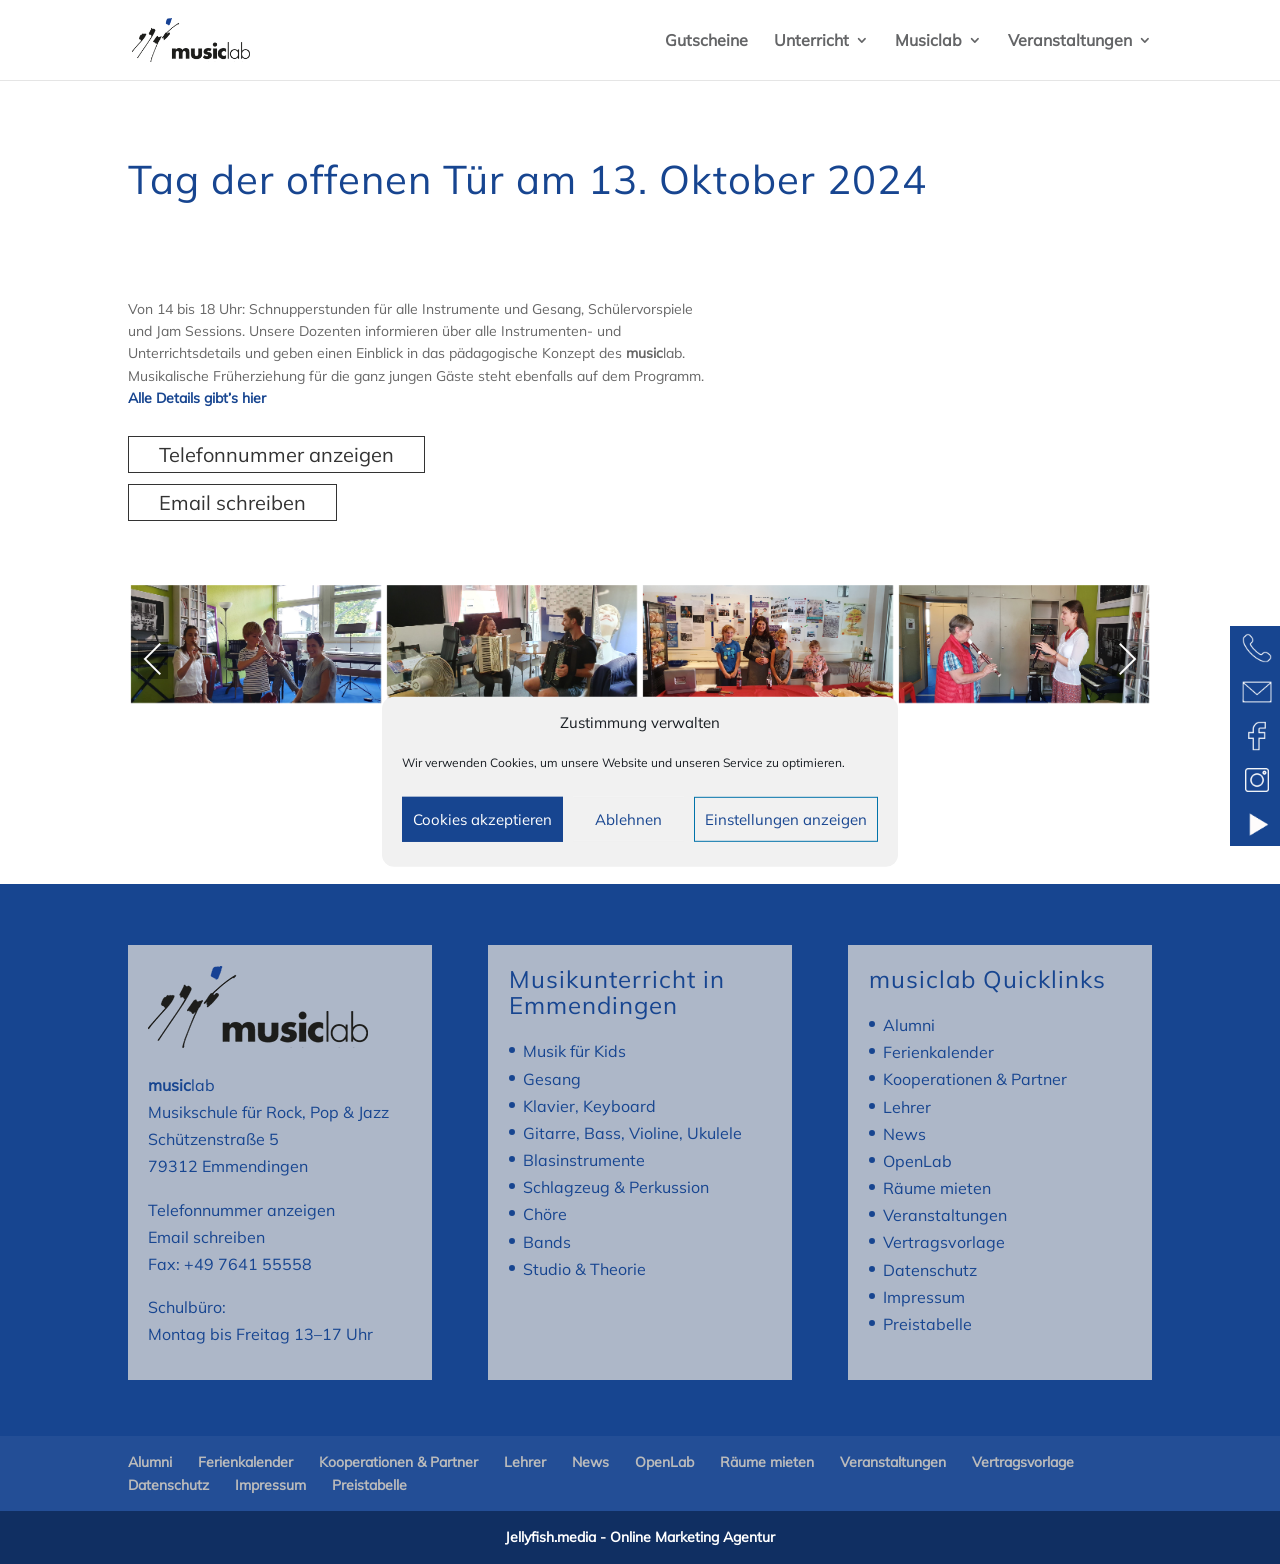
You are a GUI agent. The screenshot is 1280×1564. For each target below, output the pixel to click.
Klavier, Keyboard (589, 1106)
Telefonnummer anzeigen (276, 454)
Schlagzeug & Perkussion (616, 1187)
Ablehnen (628, 819)
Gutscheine (706, 41)
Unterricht (811, 41)
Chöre (545, 1214)
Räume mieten (937, 1188)
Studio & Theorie (584, 1269)
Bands (547, 1242)
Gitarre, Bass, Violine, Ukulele (632, 1133)
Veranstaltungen (1070, 41)
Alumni (909, 1025)
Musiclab (928, 41)
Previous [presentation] (153, 662)
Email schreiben (232, 502)
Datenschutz (930, 1270)
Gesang (552, 1079)
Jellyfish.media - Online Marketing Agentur (640, 1537)
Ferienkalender (938, 1052)
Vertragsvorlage (944, 1242)
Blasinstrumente (584, 1160)
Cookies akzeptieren (482, 819)
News (904, 1134)
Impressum (924, 1297)
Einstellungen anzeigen (786, 819)
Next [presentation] (1127, 659)
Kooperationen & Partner (975, 1079)
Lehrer (907, 1107)
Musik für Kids (574, 1051)
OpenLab (917, 1161)
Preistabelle (927, 1324)
